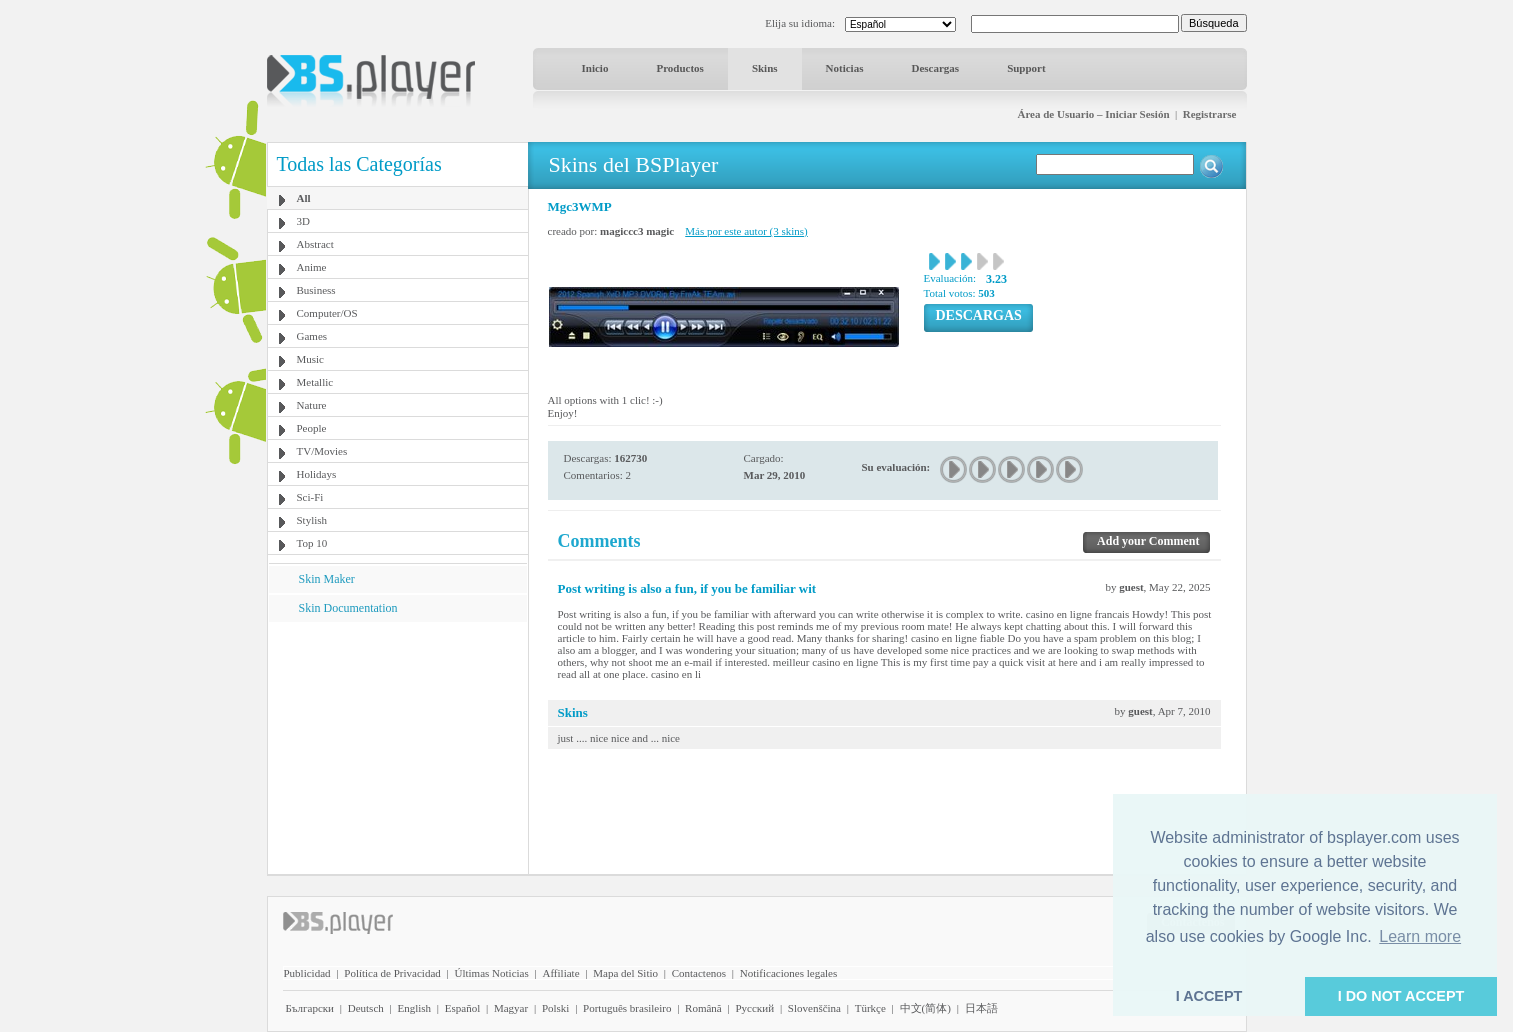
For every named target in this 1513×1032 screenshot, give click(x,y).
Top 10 (312, 543)
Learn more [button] (1420, 936)
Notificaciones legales (788, 973)
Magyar (511, 1008)
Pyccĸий (754, 1008)
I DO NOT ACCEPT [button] (1401, 996)
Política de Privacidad (392, 973)
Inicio (595, 68)
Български (310, 1008)
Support (1026, 68)
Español (462, 1008)
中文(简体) (925, 1008)
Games (312, 336)
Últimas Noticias (492, 973)
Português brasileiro (627, 1008)
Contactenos (699, 973)
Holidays (317, 474)
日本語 (981, 1008)
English (414, 1008)
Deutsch (366, 1008)
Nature (312, 405)
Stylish (312, 520)
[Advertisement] (397, 747)
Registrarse (1210, 114)
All (304, 198)
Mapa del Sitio (625, 973)
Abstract (315, 244)
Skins (765, 68)
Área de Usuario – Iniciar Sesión (1093, 114)
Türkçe (870, 1008)
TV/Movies (322, 451)
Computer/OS (327, 313)
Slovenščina (814, 1008)
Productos (679, 68)
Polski (556, 1008)
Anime (312, 267)
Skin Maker (327, 579)
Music (311, 359)
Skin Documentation (348, 608)
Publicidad (307, 973)
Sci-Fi (310, 497)
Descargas (935, 68)
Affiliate (560, 973)
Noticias (845, 68)
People (312, 428)
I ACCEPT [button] (1209, 996)
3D (303, 221)
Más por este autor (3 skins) (746, 231)
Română (703, 1008)
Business (316, 290)
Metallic (315, 382)
